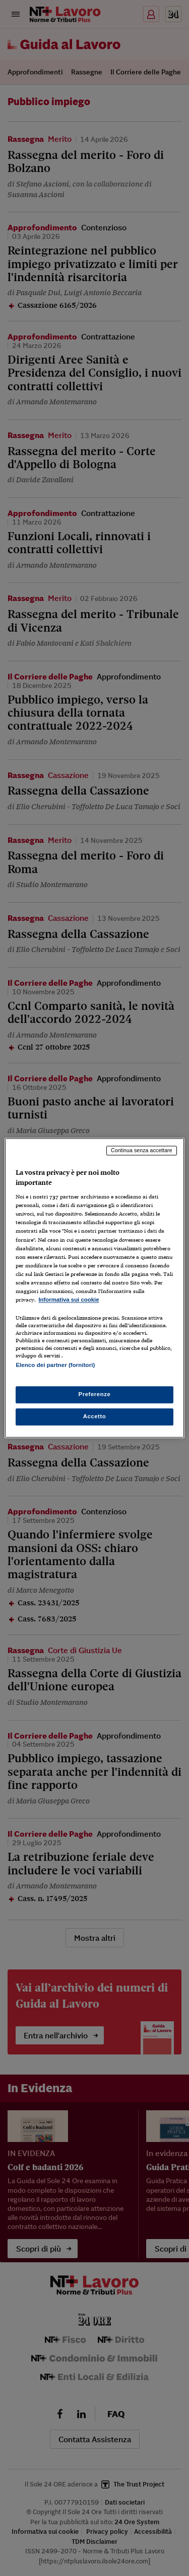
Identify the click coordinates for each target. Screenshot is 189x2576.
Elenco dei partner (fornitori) (55, 1365)
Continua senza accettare (141, 1150)
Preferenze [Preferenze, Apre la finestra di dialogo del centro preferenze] (95, 1395)
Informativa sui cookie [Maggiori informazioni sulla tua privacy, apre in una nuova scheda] (68, 1300)
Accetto (94, 1417)
